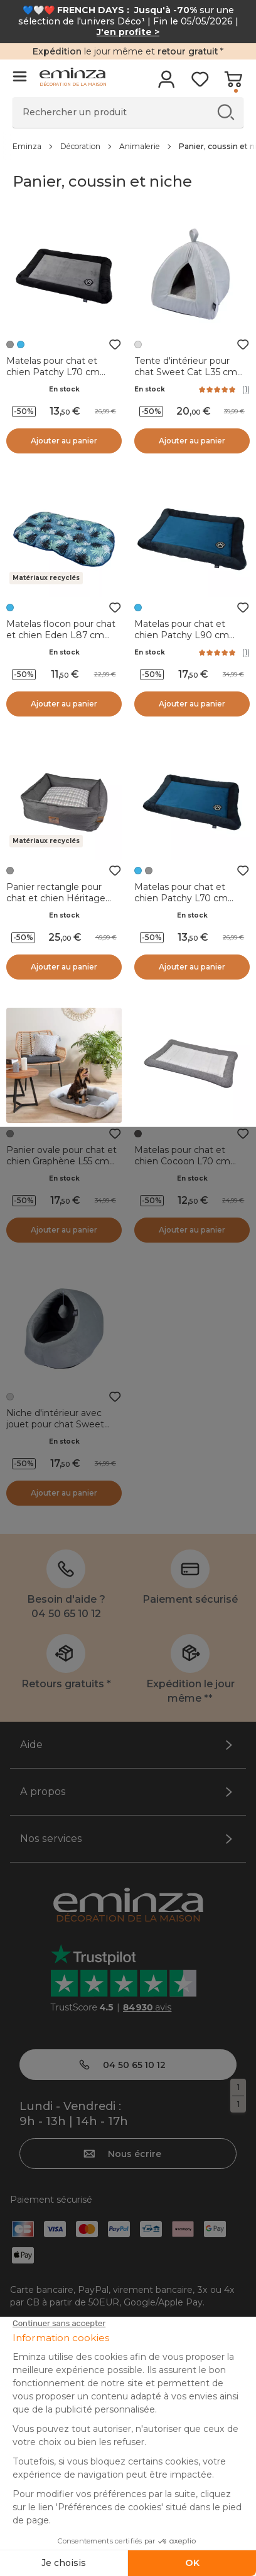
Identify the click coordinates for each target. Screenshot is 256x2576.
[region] (128, 146)
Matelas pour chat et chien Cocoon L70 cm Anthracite (182, 1161)
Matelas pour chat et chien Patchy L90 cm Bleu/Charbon (181, 635)
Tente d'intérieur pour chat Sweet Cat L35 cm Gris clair (185, 372)
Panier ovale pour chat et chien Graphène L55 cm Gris (61, 1161)
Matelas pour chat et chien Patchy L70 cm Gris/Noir (53, 372)
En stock (64, 389)
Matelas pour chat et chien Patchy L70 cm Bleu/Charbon (181, 898)
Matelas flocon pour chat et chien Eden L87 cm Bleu (60, 635)
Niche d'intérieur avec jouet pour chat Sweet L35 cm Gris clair (55, 1424)
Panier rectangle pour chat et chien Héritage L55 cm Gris (55, 898)
